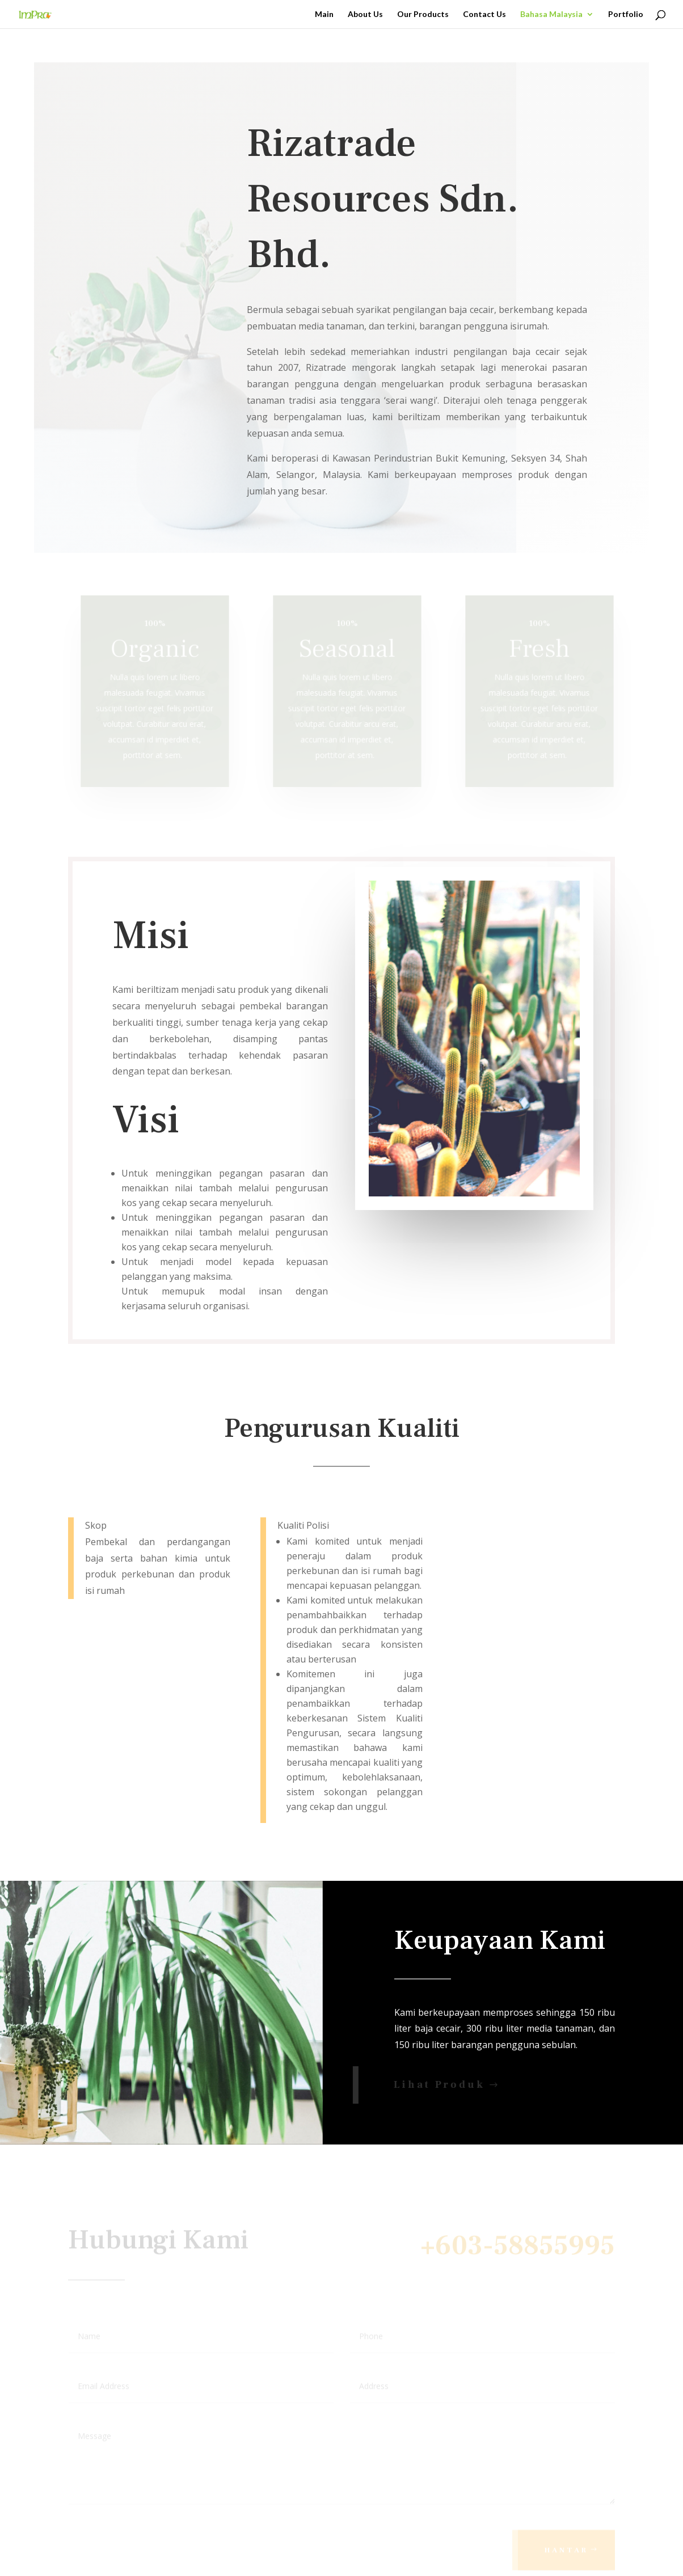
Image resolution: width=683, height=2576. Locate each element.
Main (324, 14)
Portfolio (625, 14)
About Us (365, 14)
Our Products (423, 14)
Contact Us (484, 14)
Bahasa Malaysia (551, 14)
